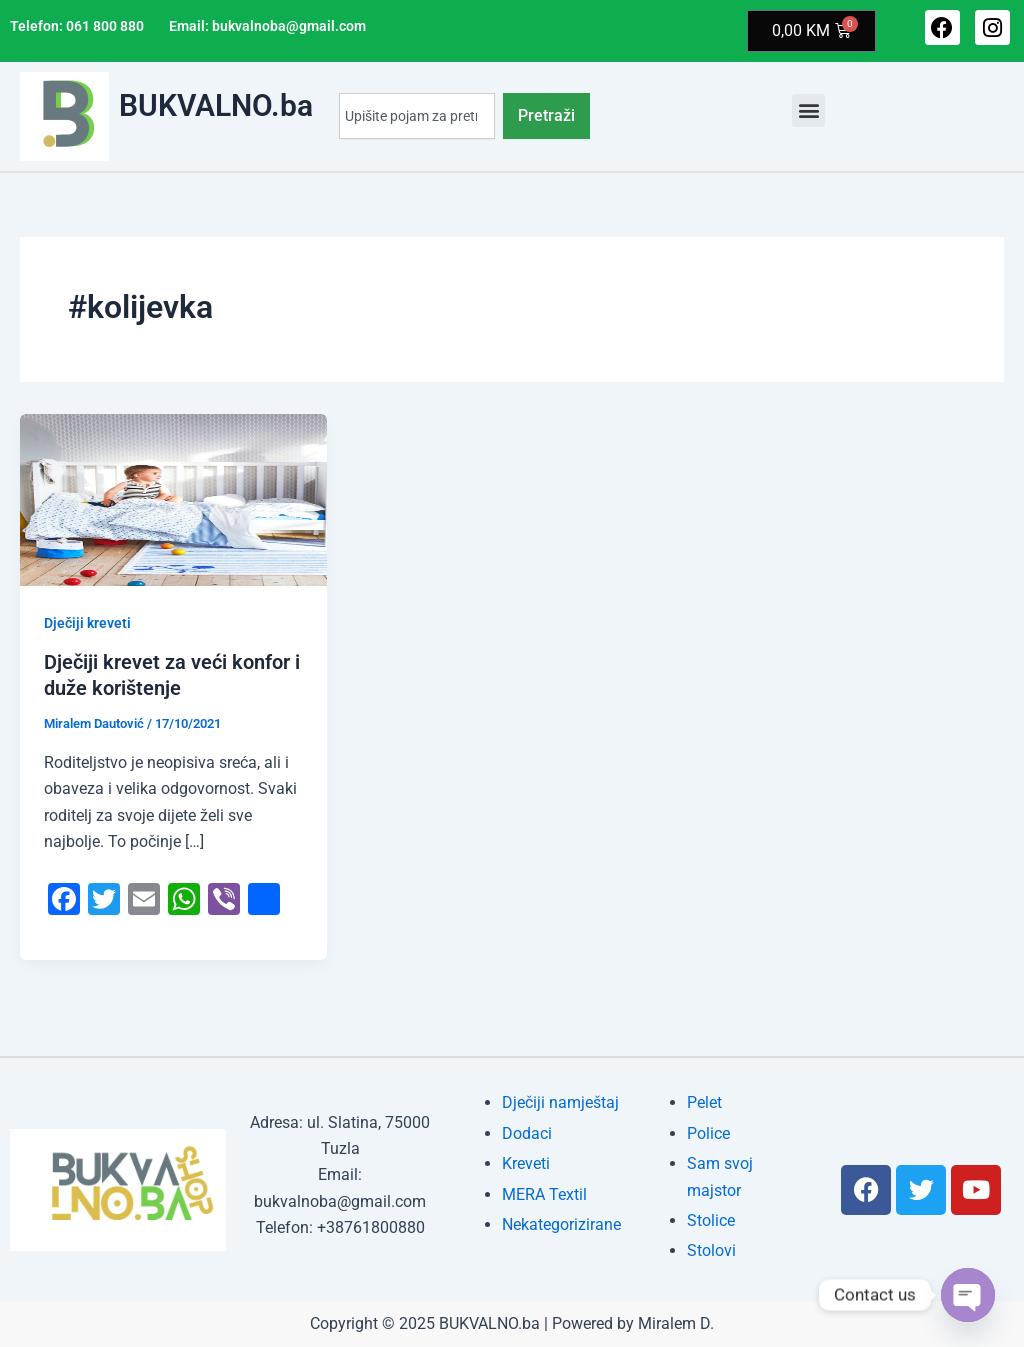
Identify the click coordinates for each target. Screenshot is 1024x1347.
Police (708, 1133)
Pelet (704, 1102)
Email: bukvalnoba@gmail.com (267, 26)
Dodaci (527, 1133)
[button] (808, 110)
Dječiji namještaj (560, 1102)
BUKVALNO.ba (216, 106)
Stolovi (711, 1250)
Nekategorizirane (561, 1224)
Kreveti (526, 1163)
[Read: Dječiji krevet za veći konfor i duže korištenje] (173, 498)
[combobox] (417, 117)
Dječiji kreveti (87, 623)
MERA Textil (544, 1194)
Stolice (711, 1220)
